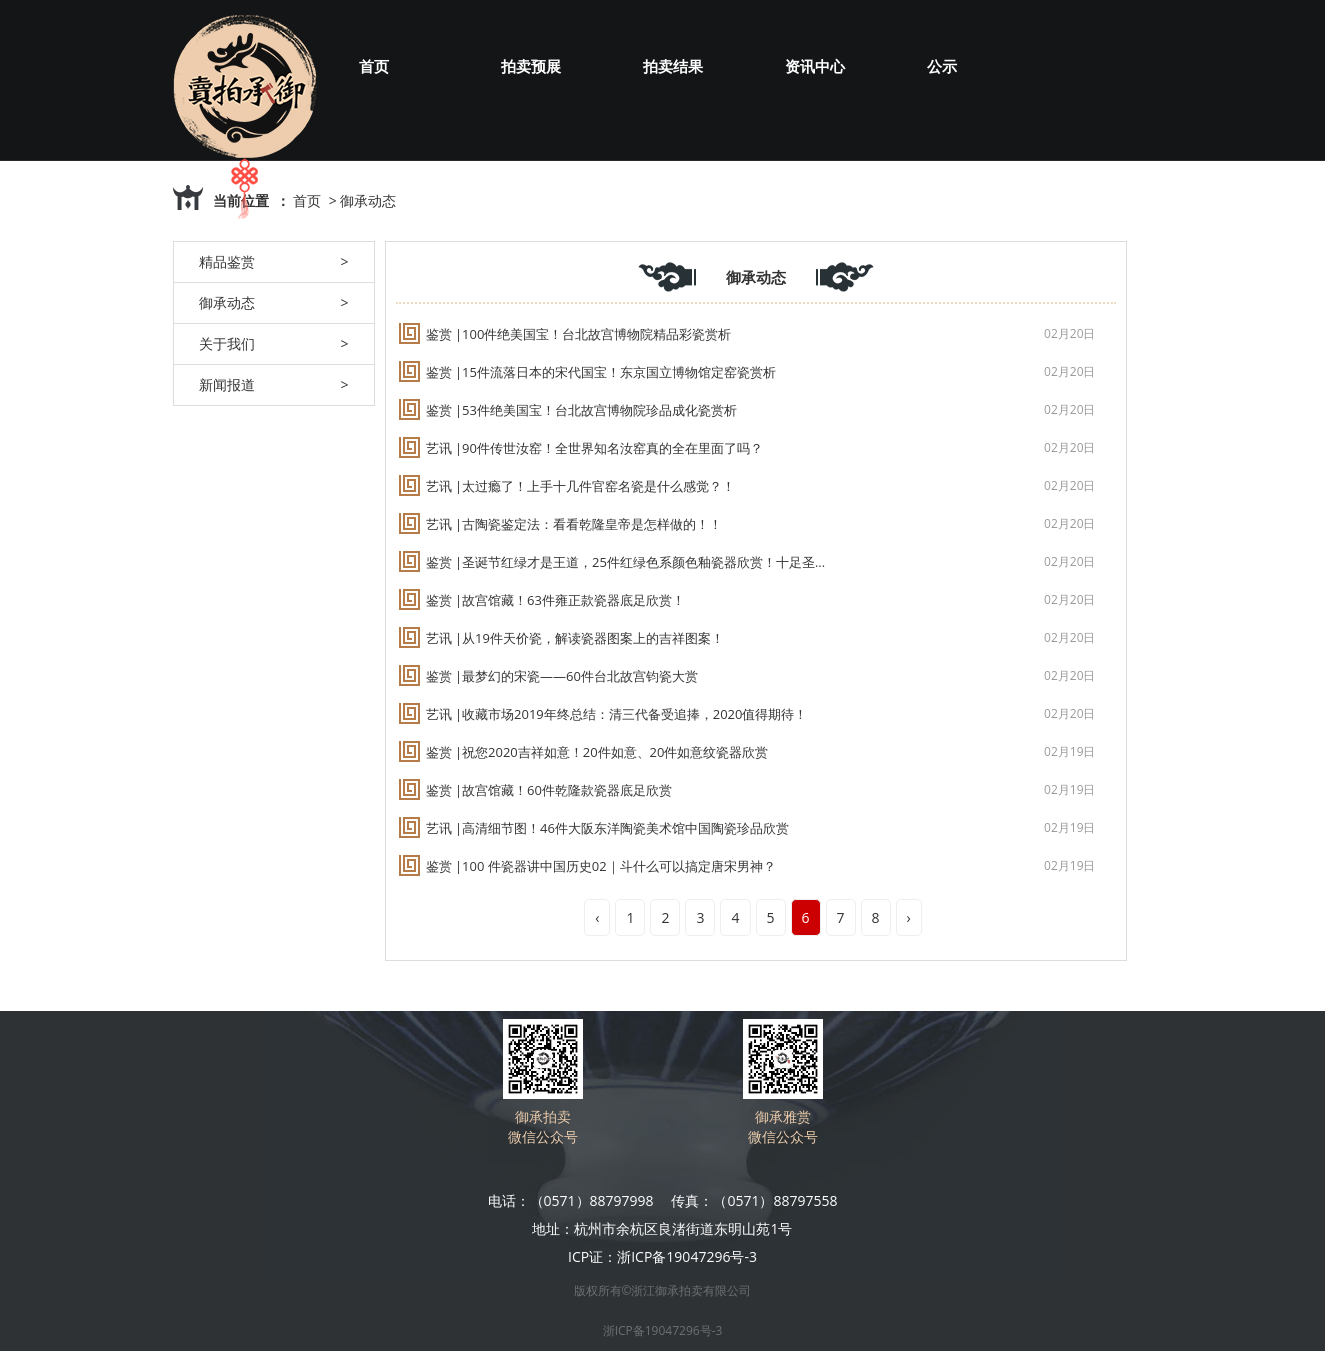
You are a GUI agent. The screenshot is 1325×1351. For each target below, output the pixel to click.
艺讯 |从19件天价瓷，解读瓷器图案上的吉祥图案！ (575, 638)
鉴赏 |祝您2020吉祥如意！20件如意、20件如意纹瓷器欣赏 (597, 752)
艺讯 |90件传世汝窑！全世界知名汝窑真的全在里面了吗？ (594, 448)
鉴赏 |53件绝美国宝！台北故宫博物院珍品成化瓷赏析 (581, 410)
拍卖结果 (673, 67)
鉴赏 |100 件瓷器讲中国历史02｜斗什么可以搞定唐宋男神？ (601, 866)
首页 (374, 67)
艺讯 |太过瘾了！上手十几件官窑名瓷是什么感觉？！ (581, 486)
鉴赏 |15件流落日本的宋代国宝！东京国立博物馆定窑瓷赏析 (601, 372)
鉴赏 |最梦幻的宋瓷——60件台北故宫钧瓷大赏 (562, 676)
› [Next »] (909, 917)
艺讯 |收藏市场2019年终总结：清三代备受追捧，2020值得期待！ (617, 714)
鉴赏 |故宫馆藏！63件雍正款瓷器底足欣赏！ (555, 600)
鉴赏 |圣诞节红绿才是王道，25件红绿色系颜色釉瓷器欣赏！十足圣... (626, 562)
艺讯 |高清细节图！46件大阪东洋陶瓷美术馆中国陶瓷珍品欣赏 (607, 828)
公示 (942, 67)
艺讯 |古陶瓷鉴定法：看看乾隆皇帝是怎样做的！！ (574, 524)
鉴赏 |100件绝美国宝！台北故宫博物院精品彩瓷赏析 (579, 334)
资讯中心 (815, 67)
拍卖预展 (531, 67)
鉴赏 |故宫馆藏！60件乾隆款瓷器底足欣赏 (549, 790)
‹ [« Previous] (597, 917)
